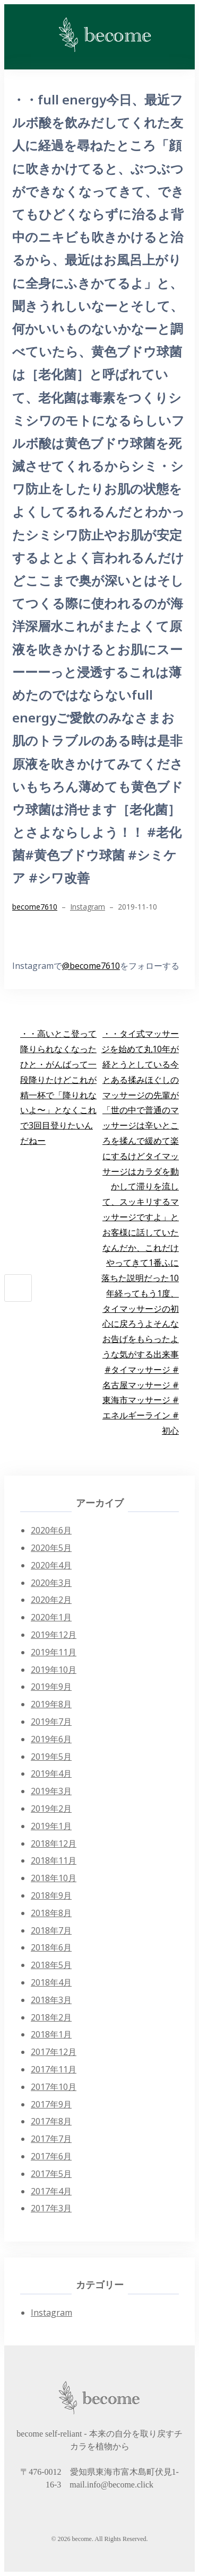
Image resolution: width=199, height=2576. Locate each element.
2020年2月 (51, 1599)
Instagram (87, 907)
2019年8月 (51, 1704)
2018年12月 (53, 1843)
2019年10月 (53, 1669)
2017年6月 (51, 2156)
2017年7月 (51, 2139)
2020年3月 (51, 1583)
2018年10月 (53, 1878)
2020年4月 (51, 1565)
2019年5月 (51, 1756)
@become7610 (91, 966)
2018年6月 (51, 1947)
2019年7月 (51, 1721)
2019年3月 (51, 1791)
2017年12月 (53, 2052)
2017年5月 (51, 2174)
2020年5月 (51, 1548)
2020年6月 (51, 1530)
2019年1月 (51, 1826)
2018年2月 (51, 2017)
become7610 (34, 907)
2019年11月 (53, 1652)
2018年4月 (51, 1982)
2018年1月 (51, 2034)
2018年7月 (51, 1930)
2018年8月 (51, 1913)
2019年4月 (51, 1773)
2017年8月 (51, 2121)
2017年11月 (53, 2069)
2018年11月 (53, 1860)
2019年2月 (51, 1808)
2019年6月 (51, 1739)
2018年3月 (51, 2000)
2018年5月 (51, 1965)
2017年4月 (51, 2191)
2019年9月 (51, 1686)
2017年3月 (51, 2208)
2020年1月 (51, 1617)
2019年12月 (53, 1634)
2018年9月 (51, 1895)
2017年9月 (51, 2104)
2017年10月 (53, 2087)
